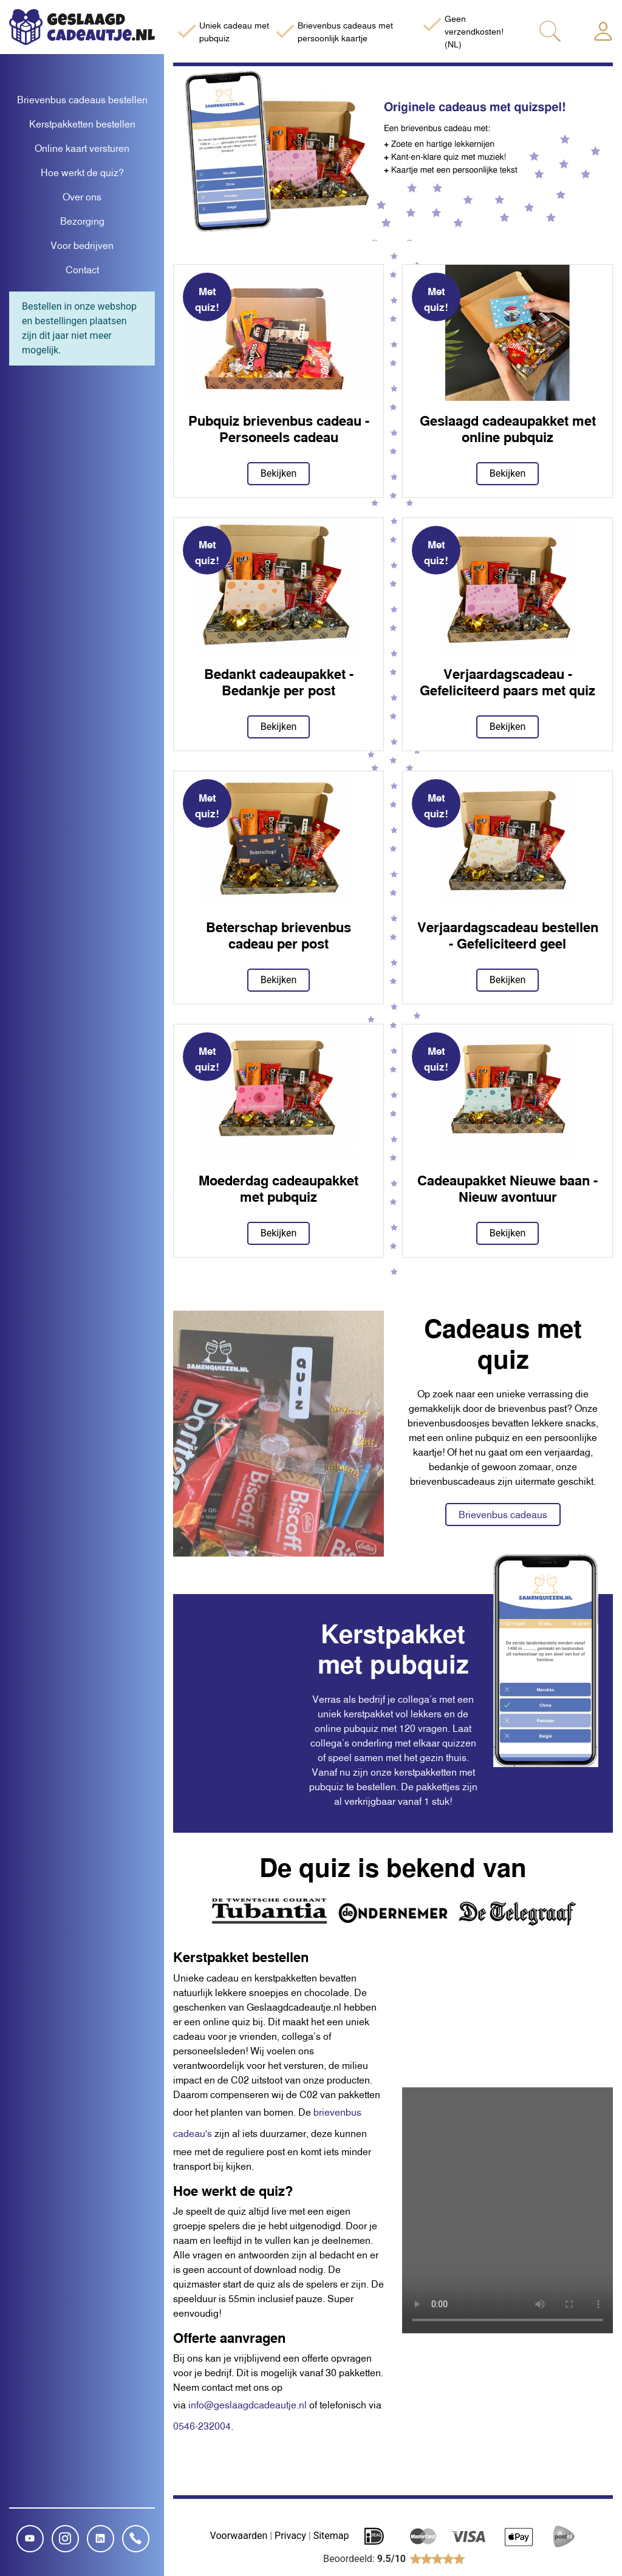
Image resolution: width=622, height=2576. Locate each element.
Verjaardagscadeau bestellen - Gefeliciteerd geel (507, 935)
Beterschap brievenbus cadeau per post (278, 935)
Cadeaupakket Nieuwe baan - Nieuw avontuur (507, 1188)
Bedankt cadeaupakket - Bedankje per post (279, 682)
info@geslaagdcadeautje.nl (247, 2405)
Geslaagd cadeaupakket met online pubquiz (508, 428)
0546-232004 (202, 2426)
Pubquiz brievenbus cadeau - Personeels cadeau (278, 428)
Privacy (290, 2535)
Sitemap (331, 2535)
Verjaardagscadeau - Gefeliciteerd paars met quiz (507, 682)
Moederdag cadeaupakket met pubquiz (278, 1188)
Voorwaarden (239, 2535)
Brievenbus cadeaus (503, 1514)
